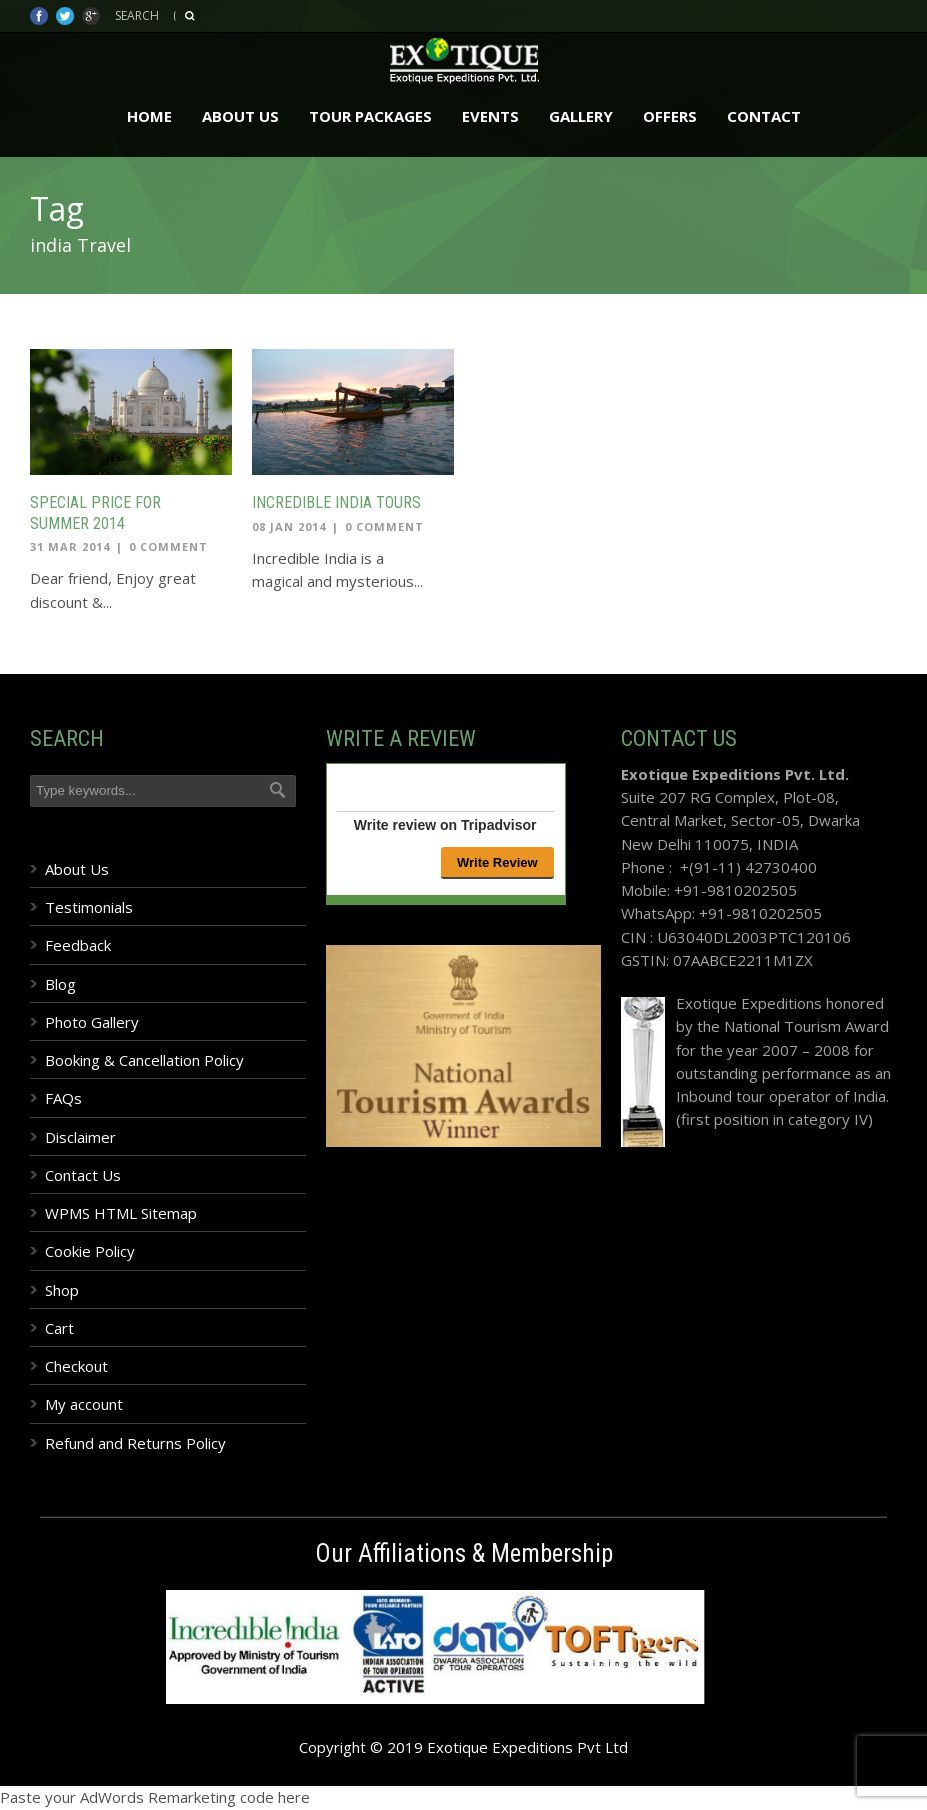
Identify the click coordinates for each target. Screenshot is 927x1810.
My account (84, 1404)
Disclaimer (80, 1137)
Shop (62, 1290)
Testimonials (89, 907)
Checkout (76, 1366)
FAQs (63, 1098)
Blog (60, 984)
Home (149, 116)
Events (490, 116)
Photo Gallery (92, 1022)
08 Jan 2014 (289, 526)
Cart (59, 1328)
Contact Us (83, 1175)
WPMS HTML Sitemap (121, 1213)
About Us (240, 116)
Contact (764, 116)
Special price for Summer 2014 (95, 513)
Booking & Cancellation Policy (144, 1060)
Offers (670, 116)
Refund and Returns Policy (135, 1443)
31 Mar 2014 (70, 546)
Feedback (78, 945)
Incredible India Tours (336, 502)
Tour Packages (370, 116)
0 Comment (168, 546)
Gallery (581, 116)
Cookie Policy (90, 1251)
